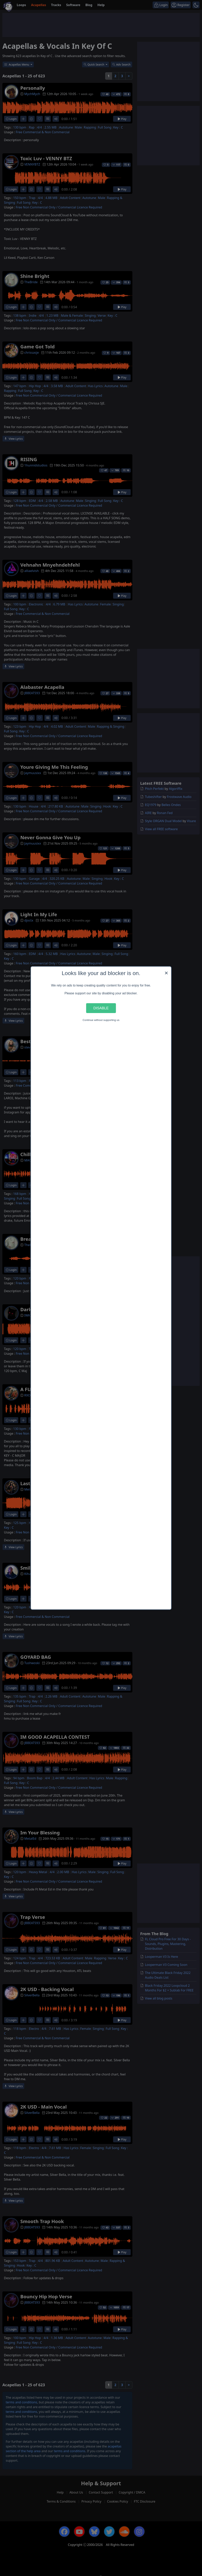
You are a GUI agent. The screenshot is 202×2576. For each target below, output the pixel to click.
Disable (101, 1008)
